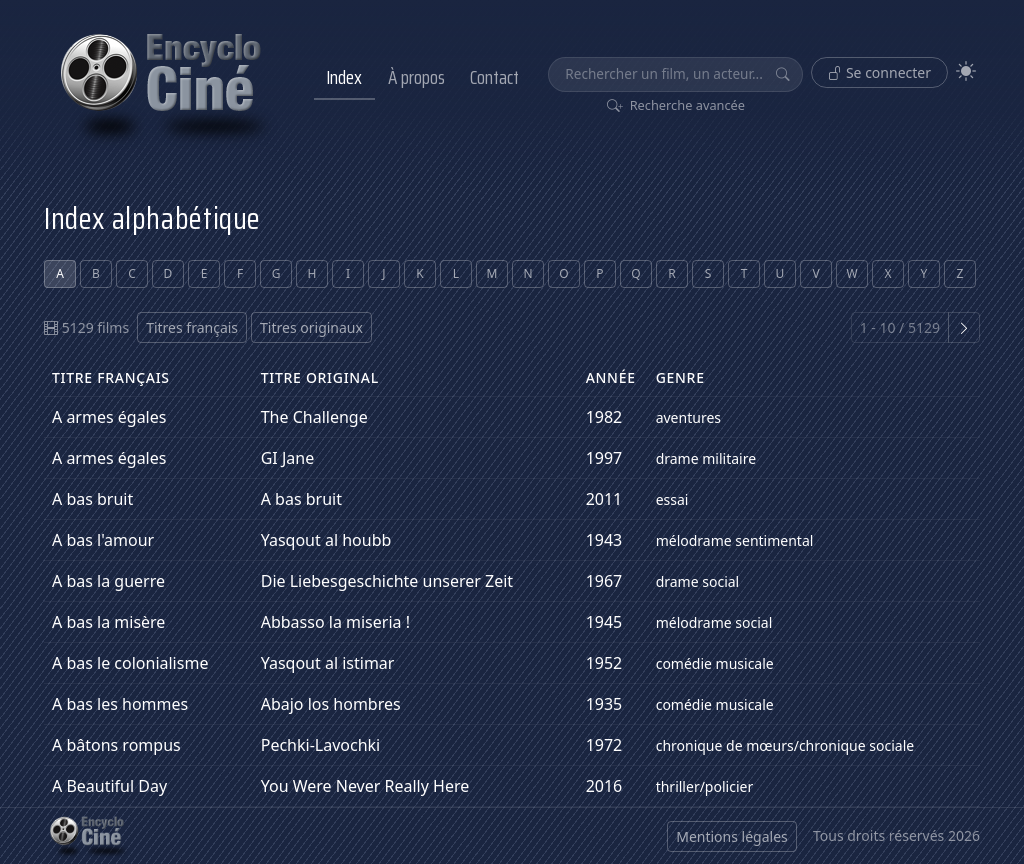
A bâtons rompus (116, 745)
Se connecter (879, 72)
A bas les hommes (120, 704)
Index (344, 77)
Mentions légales (732, 836)
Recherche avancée (676, 105)
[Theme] (966, 71)
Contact (494, 77)
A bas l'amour (103, 540)
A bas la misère (108, 622)
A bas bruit (92, 499)
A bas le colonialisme (130, 663)
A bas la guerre (108, 581)
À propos (416, 77)
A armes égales (109, 417)
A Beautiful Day (109, 786)
